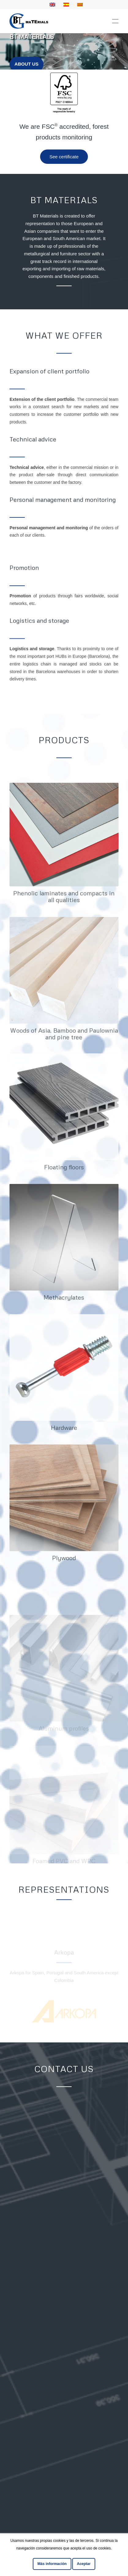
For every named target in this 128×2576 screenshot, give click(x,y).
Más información (51, 2564)
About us (26, 63)
